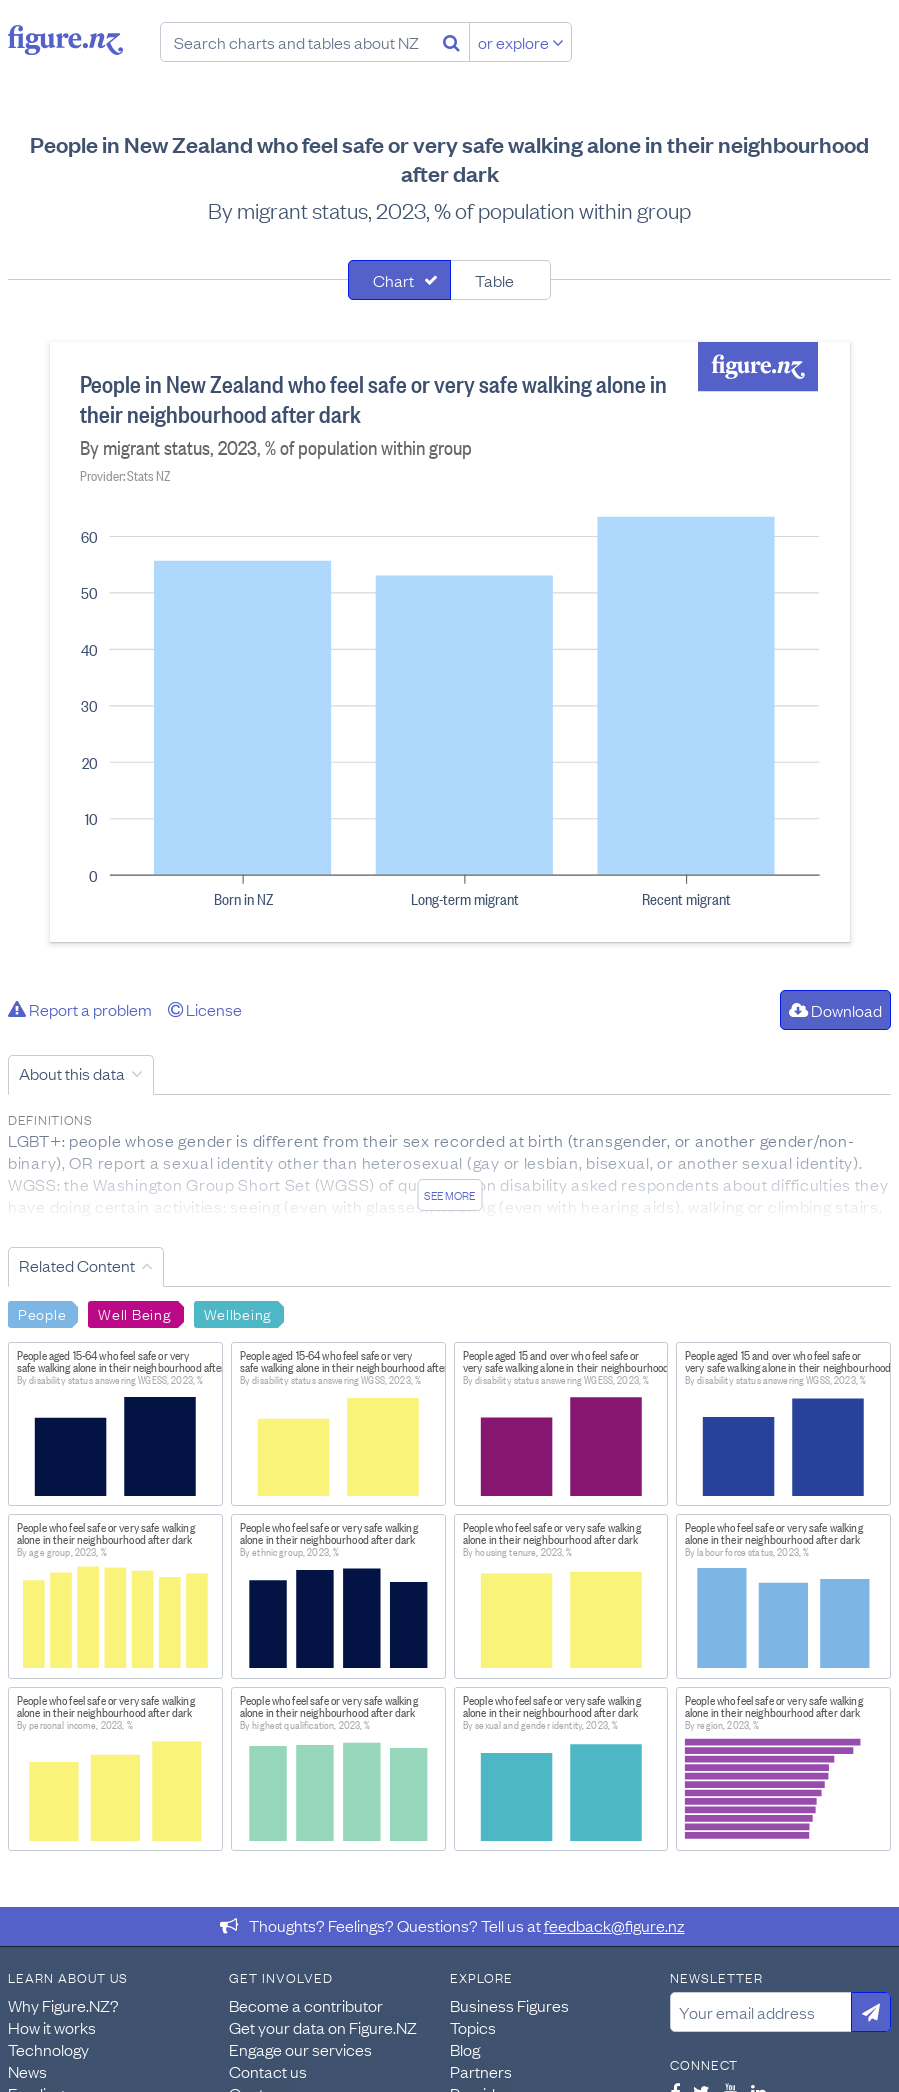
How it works (52, 2027)
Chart (393, 280)
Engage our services (300, 2049)
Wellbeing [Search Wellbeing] (238, 1313)
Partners (481, 2071)
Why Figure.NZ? (63, 2005)
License (205, 1009)
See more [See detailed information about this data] (449, 1195)
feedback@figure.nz (614, 1925)
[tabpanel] (450, 642)
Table (494, 280)
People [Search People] (42, 1313)
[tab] (399, 280)
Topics (473, 2027)
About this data (72, 1073)
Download (835, 1010)
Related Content (77, 1265)
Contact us (268, 2071)
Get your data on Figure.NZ (323, 2027)
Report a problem (80, 1009)
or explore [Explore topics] (521, 42)
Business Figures (509, 2005)
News (27, 2071)
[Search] (451, 42)
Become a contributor (306, 2005)
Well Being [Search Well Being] (134, 1313)
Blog (465, 2049)
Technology (48, 2049)
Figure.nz (65, 40)
